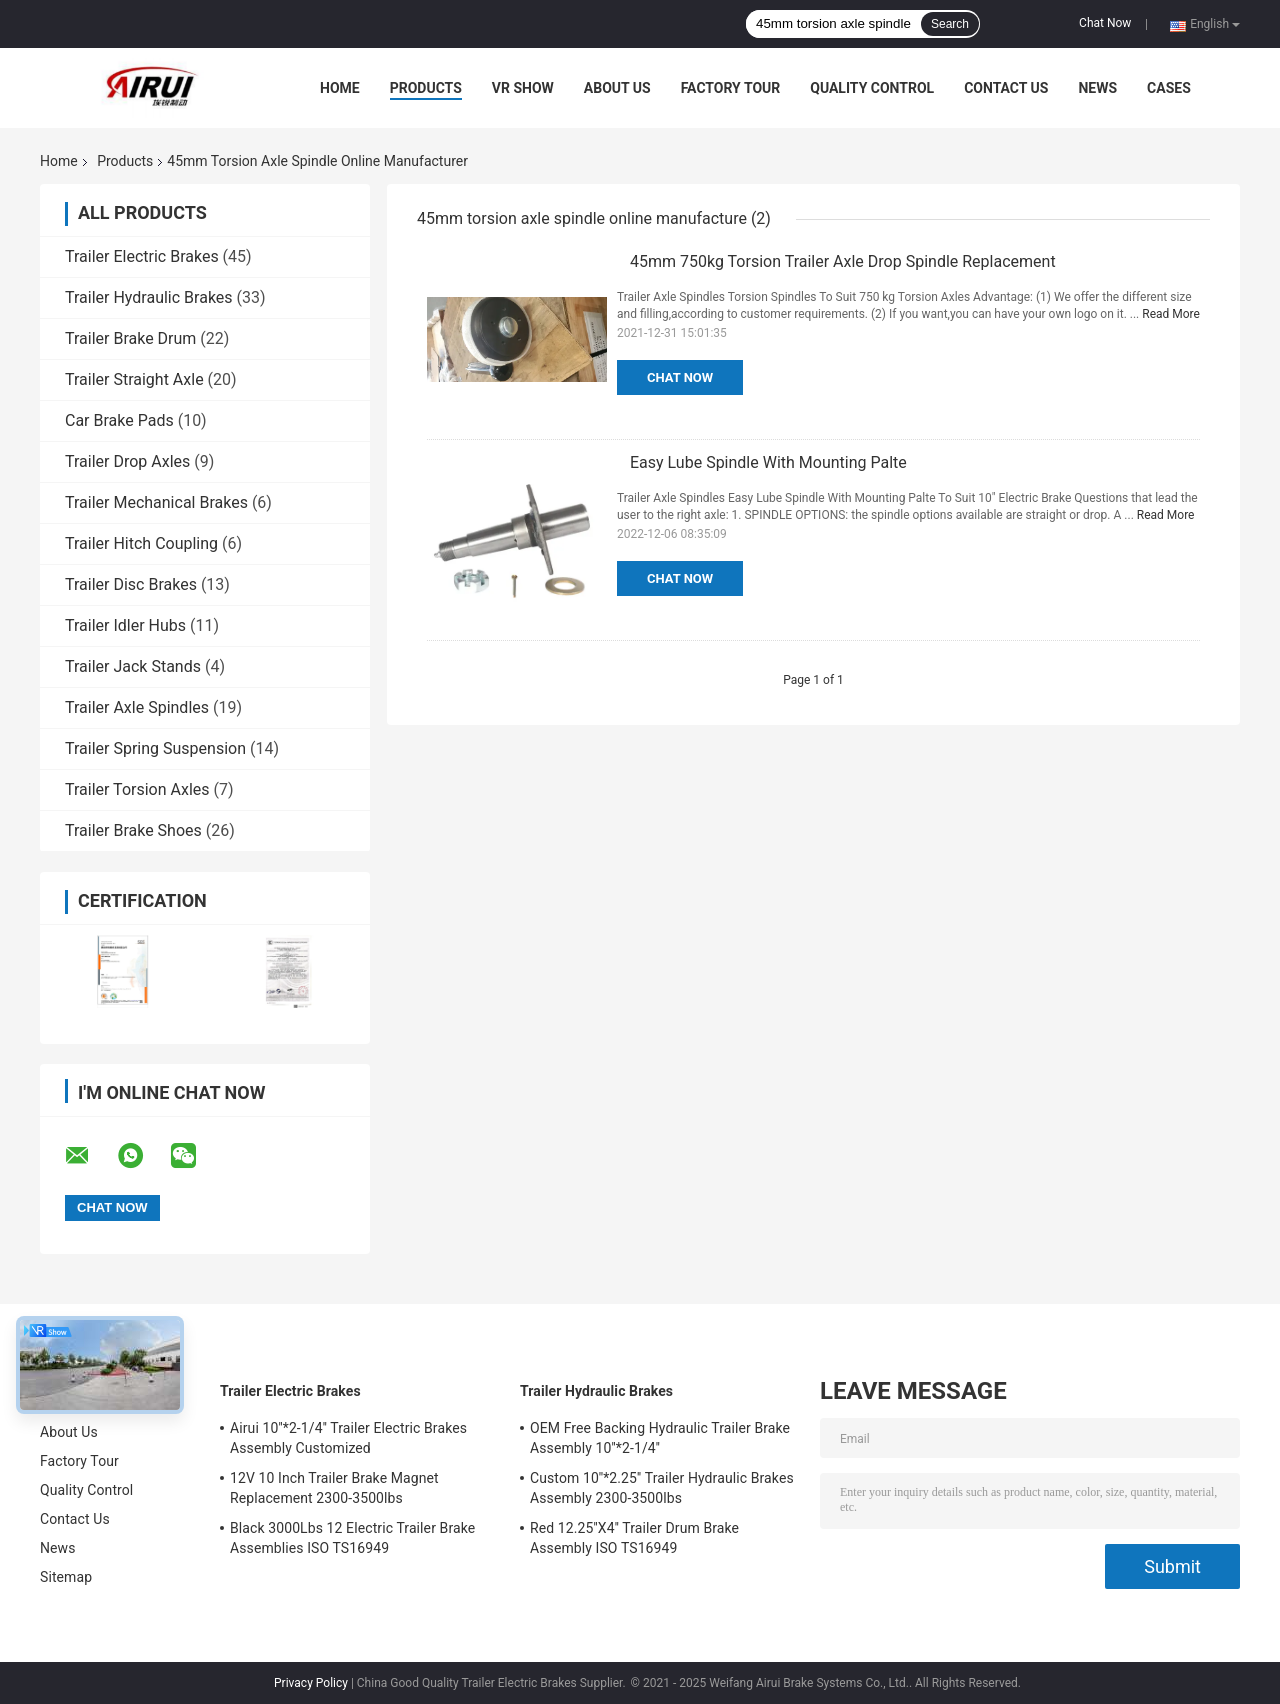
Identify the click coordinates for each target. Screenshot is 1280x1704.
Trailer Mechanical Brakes (156, 502)
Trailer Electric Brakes (142, 256)
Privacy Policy (311, 1683)
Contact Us (1006, 88)
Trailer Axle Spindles (137, 707)
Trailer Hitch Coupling (141, 543)
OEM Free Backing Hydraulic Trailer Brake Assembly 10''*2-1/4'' (660, 1438)
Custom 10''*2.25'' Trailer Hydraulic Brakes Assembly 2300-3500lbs (662, 1488)
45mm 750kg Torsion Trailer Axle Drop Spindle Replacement (843, 261)
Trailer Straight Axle (134, 379)
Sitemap (66, 1577)
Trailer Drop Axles (127, 461)
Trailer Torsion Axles (137, 789)
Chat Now (1105, 23)
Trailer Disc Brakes (131, 584)
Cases (1169, 88)
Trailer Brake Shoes (133, 830)
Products (426, 88)
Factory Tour (731, 88)
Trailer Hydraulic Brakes (149, 297)
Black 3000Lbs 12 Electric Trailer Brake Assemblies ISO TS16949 (352, 1538)
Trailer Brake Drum (130, 338)
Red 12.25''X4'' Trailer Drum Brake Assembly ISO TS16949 (634, 1538)
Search (950, 24)
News (1097, 88)
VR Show (523, 88)
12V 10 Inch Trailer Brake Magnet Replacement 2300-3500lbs (334, 1488)
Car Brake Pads (119, 420)
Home (340, 88)
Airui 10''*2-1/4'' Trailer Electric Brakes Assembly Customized (348, 1438)
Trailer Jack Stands (133, 666)
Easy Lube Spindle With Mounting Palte (768, 462)
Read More (1171, 314)
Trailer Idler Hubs (125, 625)
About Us (617, 88)
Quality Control (872, 88)
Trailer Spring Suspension (155, 748)
